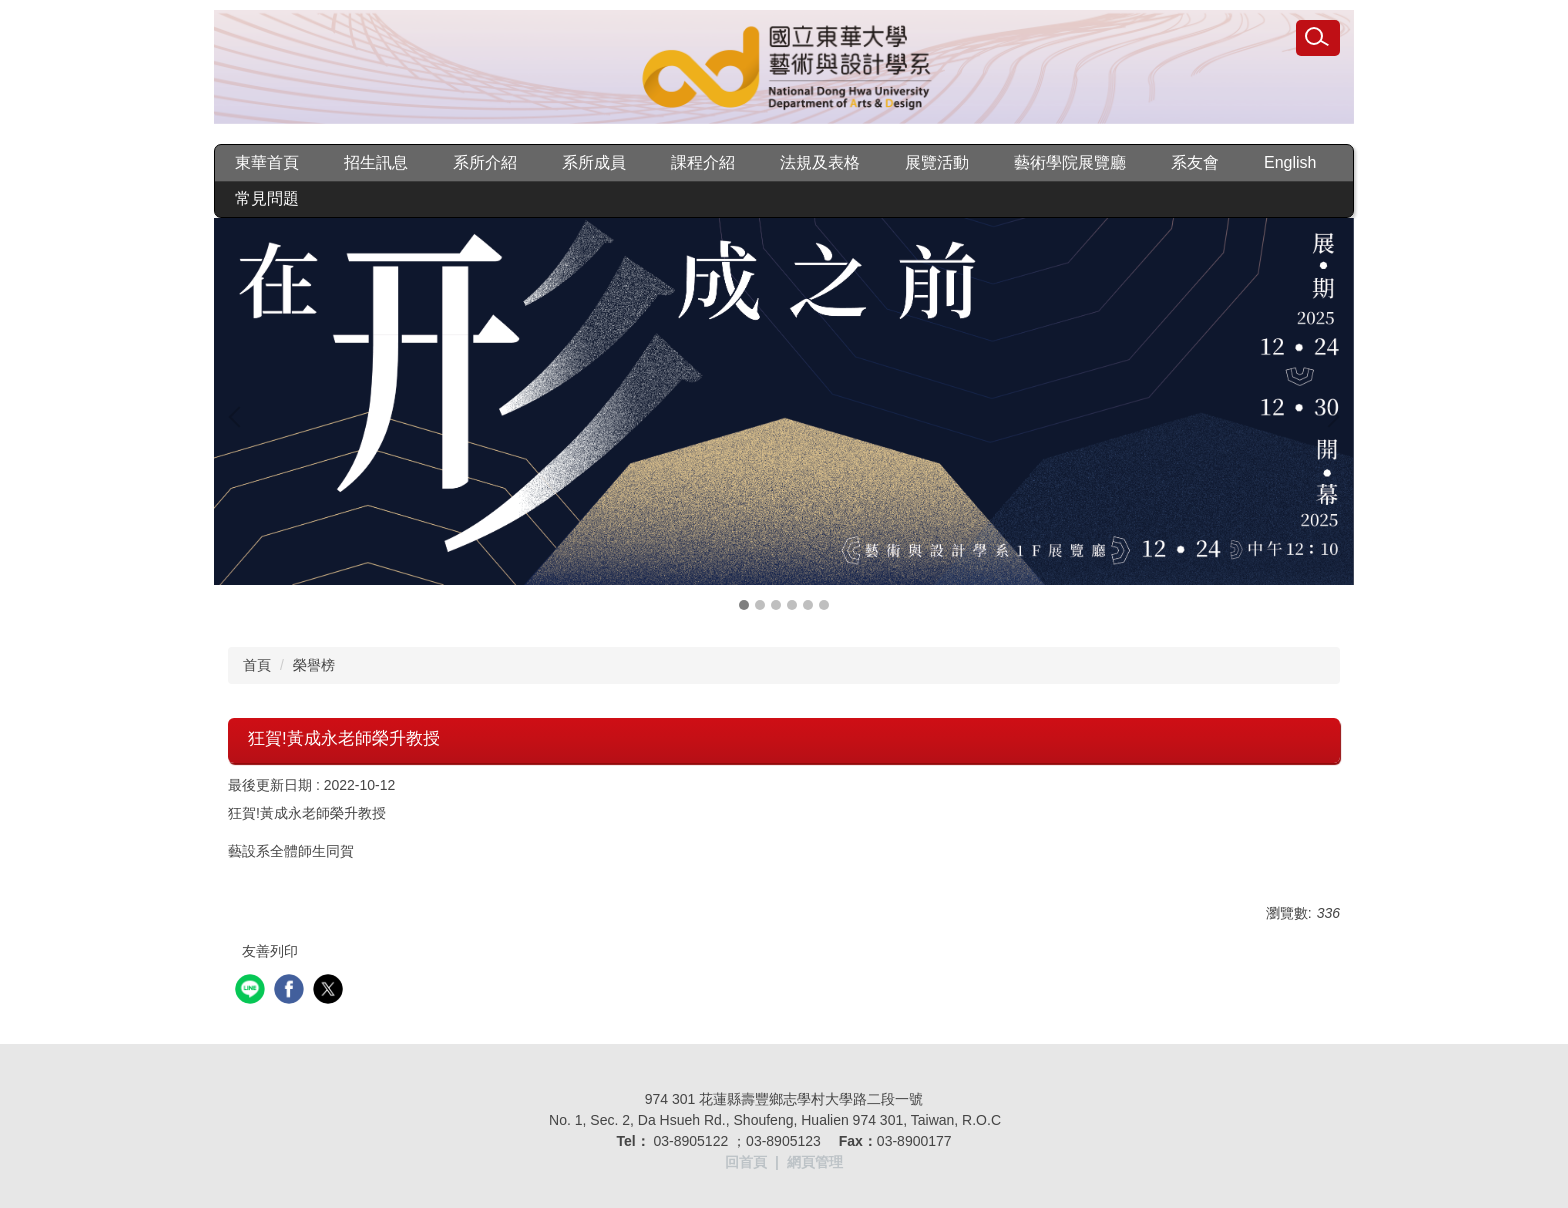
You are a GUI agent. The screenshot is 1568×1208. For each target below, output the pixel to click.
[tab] (744, 605)
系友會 (1195, 162)
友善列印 (270, 951)
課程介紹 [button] (703, 162)
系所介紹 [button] (485, 162)
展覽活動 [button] (937, 162)
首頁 (257, 665)
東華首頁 (267, 162)
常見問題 (267, 198)
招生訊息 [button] (376, 162)
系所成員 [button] (594, 162)
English (1290, 162)
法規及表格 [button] (820, 162)
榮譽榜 (314, 665)
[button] (239, 417)
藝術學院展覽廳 (1070, 162)
